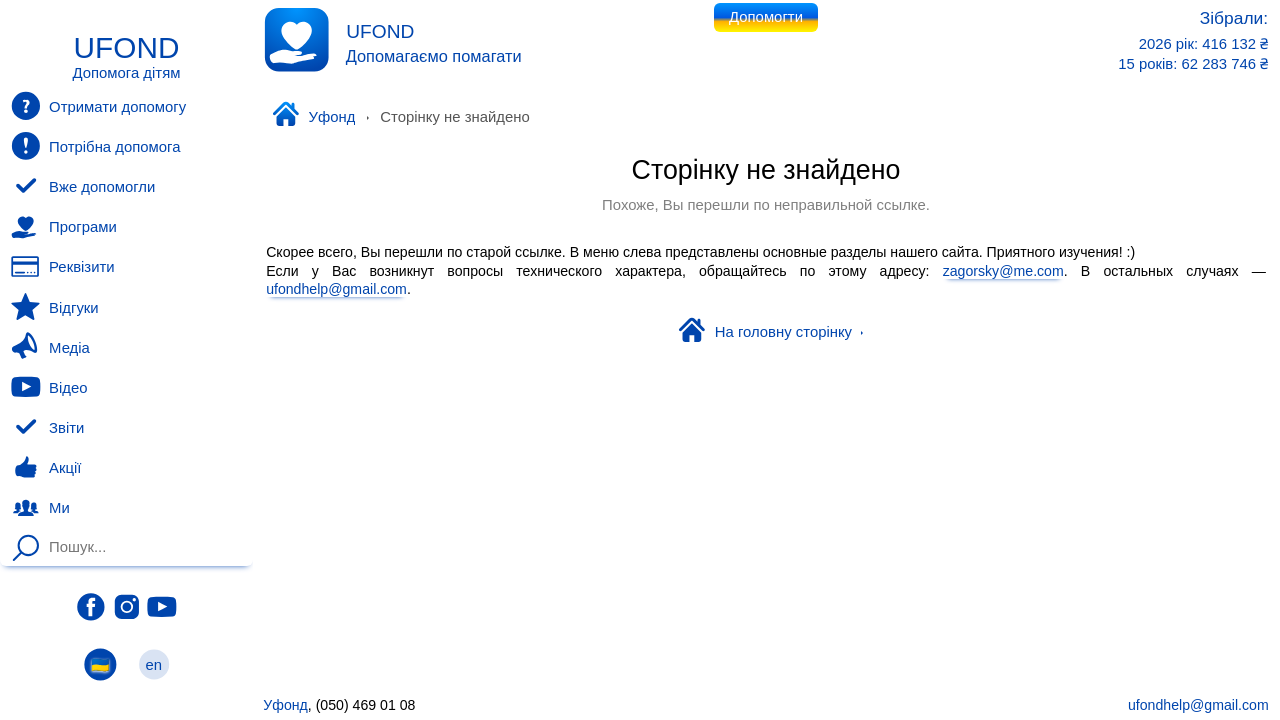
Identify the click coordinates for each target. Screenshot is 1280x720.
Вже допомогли (83, 187)
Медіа (50, 347)
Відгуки (54, 307)
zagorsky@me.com (1003, 270)
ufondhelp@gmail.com (336, 289)
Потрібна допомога (95, 146)
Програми (63, 227)
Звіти (47, 428)
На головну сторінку (771, 332)
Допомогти (766, 17)
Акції (46, 468)
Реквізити (62, 267)
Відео (49, 387)
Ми (40, 508)
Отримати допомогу (98, 106)
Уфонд (313, 116)
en (154, 664)
